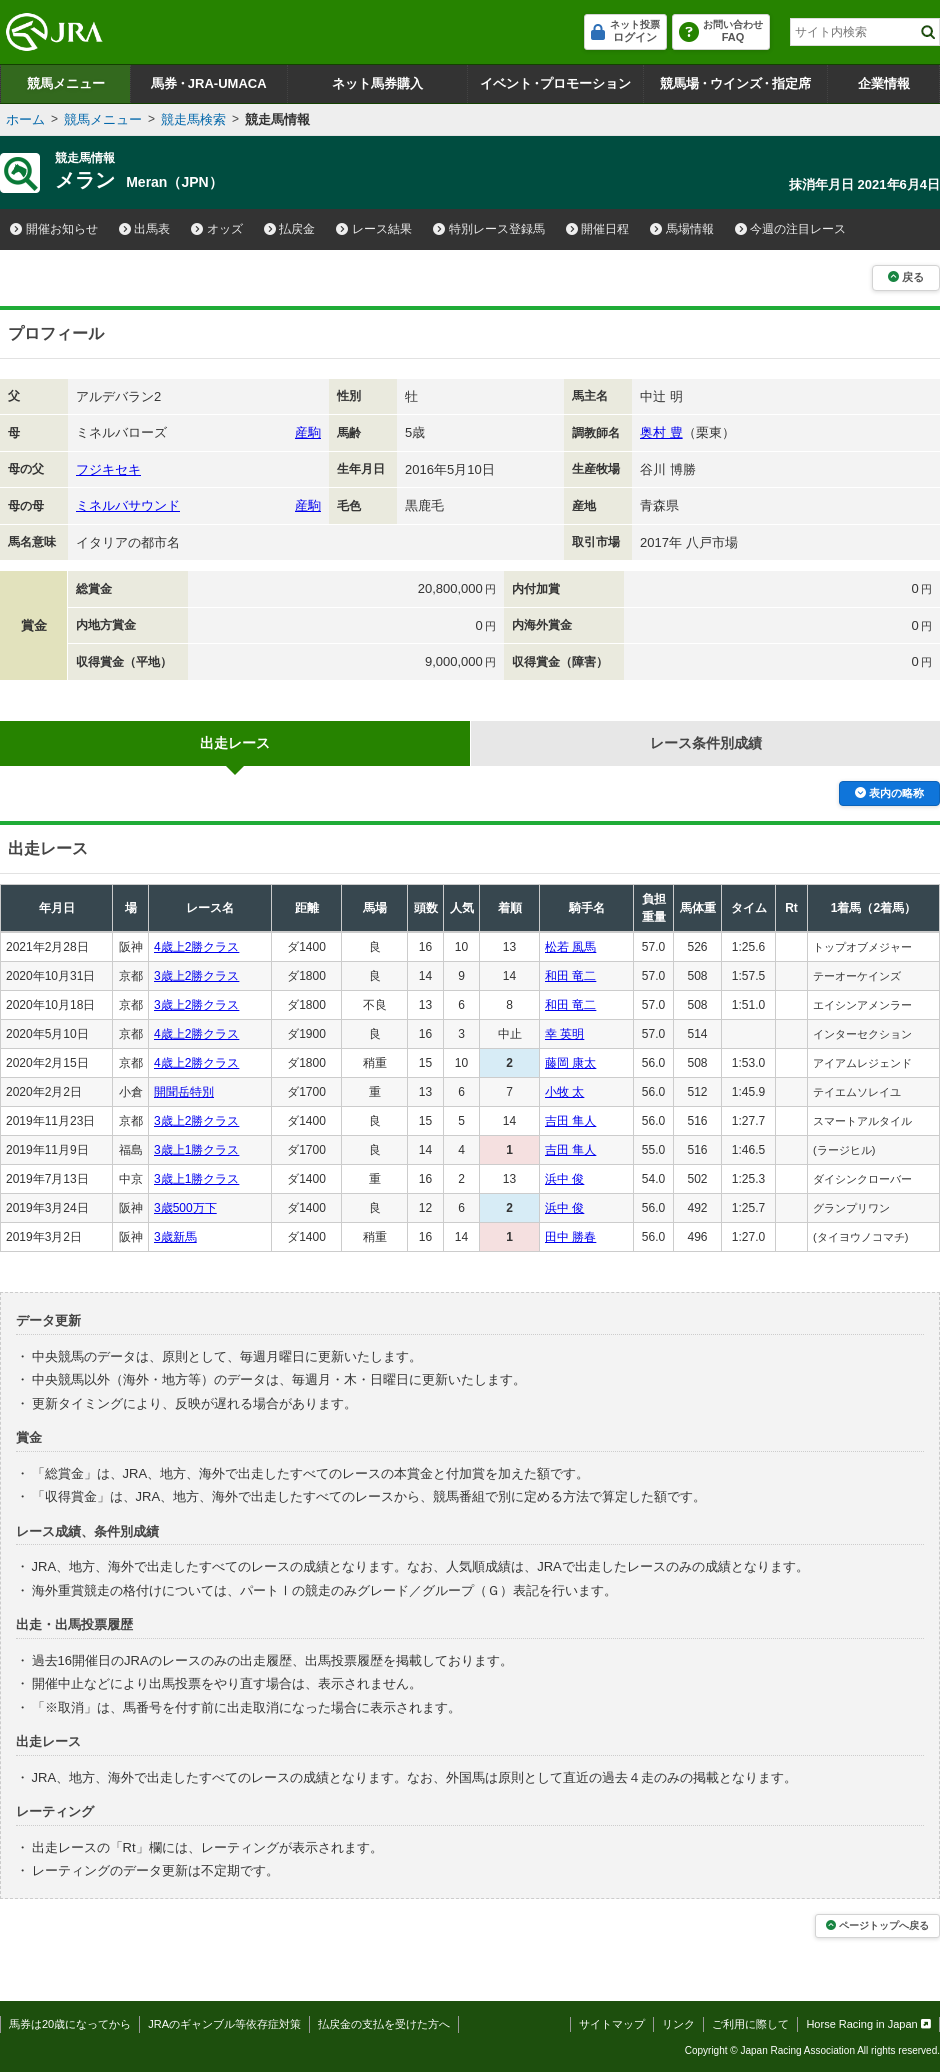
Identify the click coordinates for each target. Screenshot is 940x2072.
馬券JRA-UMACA (208, 83)
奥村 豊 (661, 432)
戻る (906, 277)
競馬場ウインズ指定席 (735, 83)
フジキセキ (108, 469)
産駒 (308, 432)
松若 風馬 (570, 947)
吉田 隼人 (570, 1121)
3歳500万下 (185, 1208)
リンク (678, 2024)
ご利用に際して (750, 2024)
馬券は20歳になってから (70, 2024)
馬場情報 (682, 229)
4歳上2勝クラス (196, 947)
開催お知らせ (54, 229)
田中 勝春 (570, 1237)
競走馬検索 (193, 119)
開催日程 (598, 229)
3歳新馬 (175, 1237)
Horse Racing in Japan (868, 2024)
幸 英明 (564, 1034)
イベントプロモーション (555, 83)
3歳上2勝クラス (196, 976)
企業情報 (884, 83)
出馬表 (145, 229)
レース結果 (374, 229)
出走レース (235, 743)
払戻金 (290, 229)
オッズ (217, 229)
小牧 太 (564, 1092)
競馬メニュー (66, 83)
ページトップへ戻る (877, 1925)
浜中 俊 (564, 1179)
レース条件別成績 (706, 743)
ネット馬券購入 (377, 83)
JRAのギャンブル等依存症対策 (224, 2024)
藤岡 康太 (570, 1063)
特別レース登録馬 (489, 229)
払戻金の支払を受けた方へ (384, 2024)
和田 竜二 (570, 976)
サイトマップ (612, 2024)
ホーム (25, 119)
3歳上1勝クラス (196, 1150)
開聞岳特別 (184, 1092)
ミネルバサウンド (128, 505)
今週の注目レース (791, 229)
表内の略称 (889, 793)
